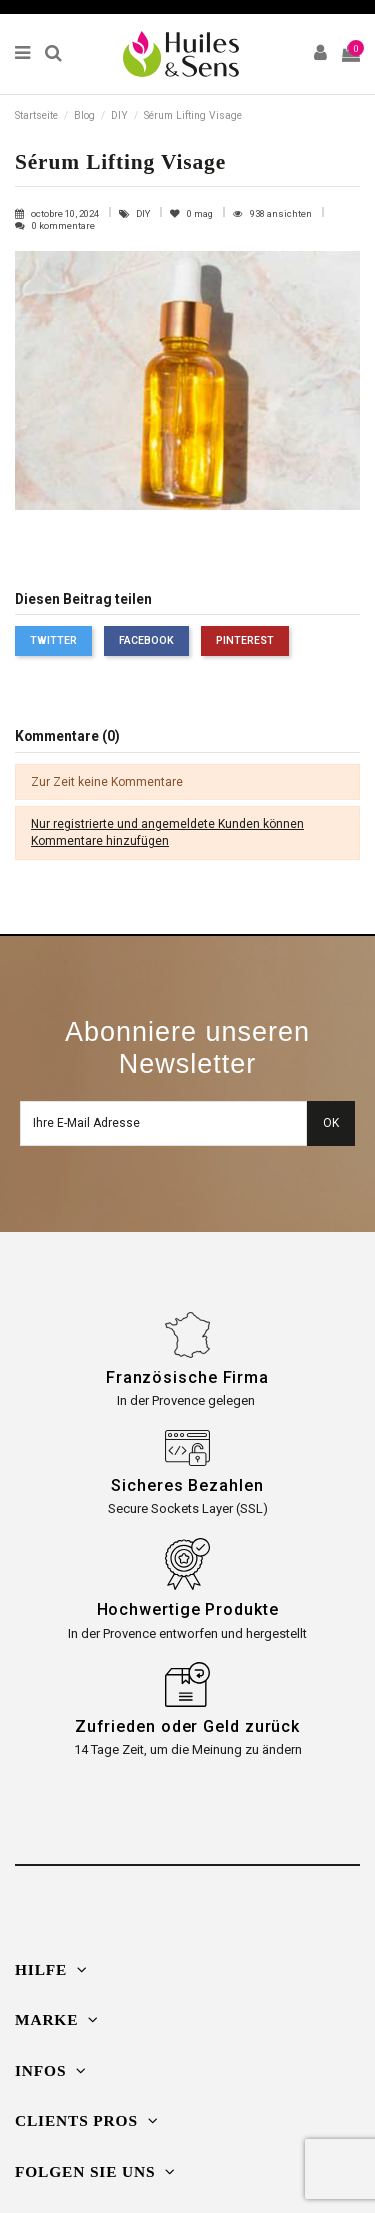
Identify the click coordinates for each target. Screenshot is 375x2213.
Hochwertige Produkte (188, 1609)
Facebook (146, 640)
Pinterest (245, 640)
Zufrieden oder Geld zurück (187, 1726)
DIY (144, 213)
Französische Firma (187, 1377)
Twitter (53, 640)
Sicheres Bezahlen (187, 1485)
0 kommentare (63, 225)
